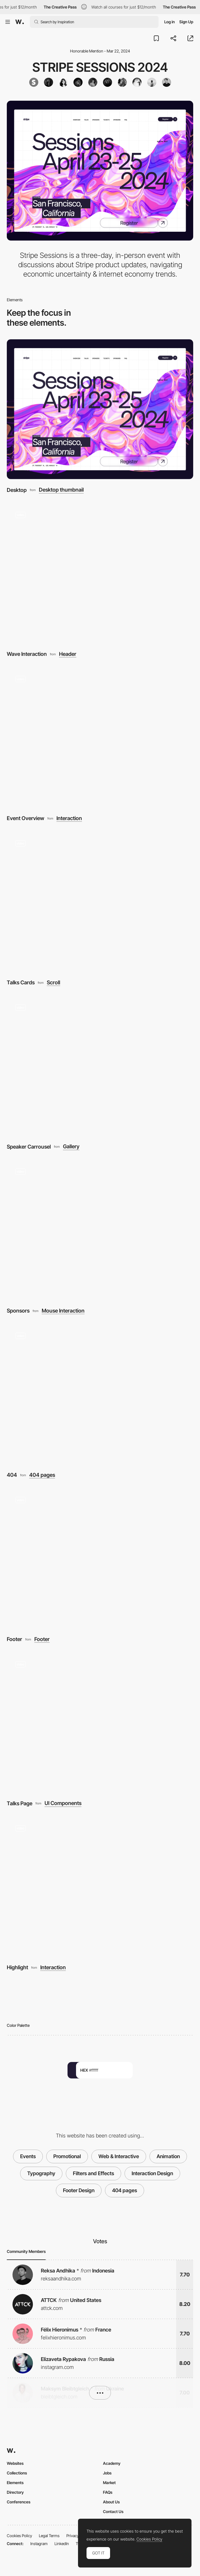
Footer (14, 1639)
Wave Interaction (27, 654)
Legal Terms (49, 2535)
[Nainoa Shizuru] (151, 82)
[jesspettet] (107, 82)
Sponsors (18, 1310)
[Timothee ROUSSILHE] (166, 82)
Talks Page (19, 1803)
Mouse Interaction (63, 1310)
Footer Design (78, 2190)
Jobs (107, 2472)
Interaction (69, 818)
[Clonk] (92, 82)
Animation (168, 2156)
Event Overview (25, 818)
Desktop (17, 490)
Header (67, 654)
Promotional (67, 2156)
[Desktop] (100, 409)
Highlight (17, 1967)
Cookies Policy (19, 2535)
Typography (41, 2173)
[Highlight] (100, 1887)
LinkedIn (61, 2543)
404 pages (42, 1475)
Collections (17, 2472)
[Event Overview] (100, 737)
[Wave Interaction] (100, 573)
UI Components (63, 1803)
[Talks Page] (100, 1723)
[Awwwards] (19, 22)
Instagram (39, 2543)
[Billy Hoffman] (137, 82)
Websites (15, 2463)
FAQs (107, 2492)
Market (109, 2482)
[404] (100, 1394)
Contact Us (113, 2511)
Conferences (18, 2501)
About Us (111, 2501)
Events (28, 2156)
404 (12, 1475)
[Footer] (100, 1558)
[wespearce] (48, 82)
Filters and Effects (93, 2173)
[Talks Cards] (100, 902)
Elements (15, 2482)
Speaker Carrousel (29, 1146)
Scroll (53, 982)
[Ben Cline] (78, 82)
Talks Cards (21, 982)
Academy (112, 2463)
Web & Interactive (118, 2156)
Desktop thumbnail (61, 489)
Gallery (71, 1146)
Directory (15, 2492)
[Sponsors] (100, 1230)
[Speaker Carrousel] (100, 1066)
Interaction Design (152, 2173)
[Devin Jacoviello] (122, 82)
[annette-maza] (63, 82)
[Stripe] (33, 82)
